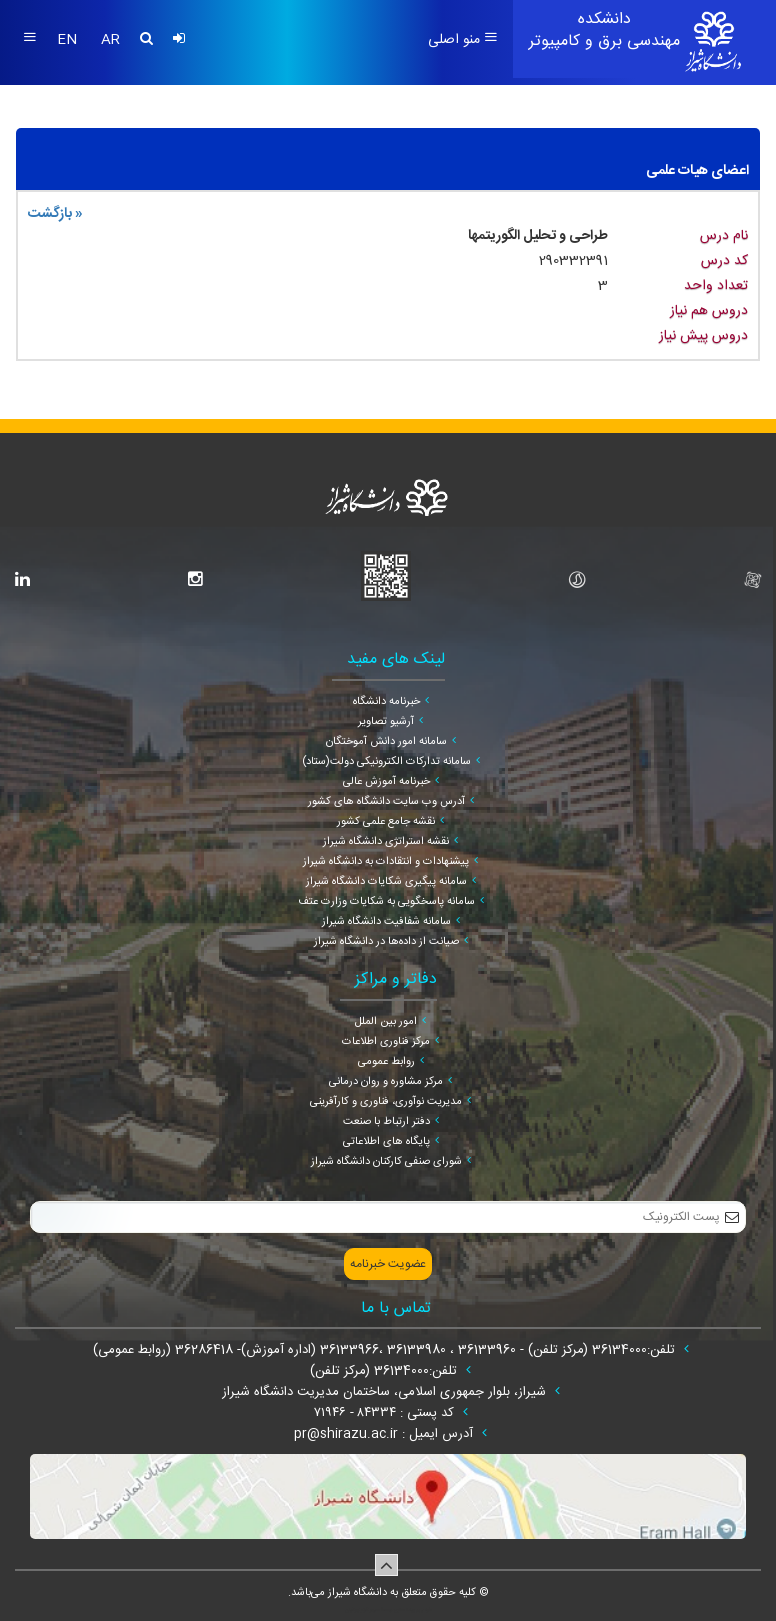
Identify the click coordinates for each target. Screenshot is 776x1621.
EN (69, 40)
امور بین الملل (386, 1022)
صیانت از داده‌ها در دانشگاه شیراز (386, 942)
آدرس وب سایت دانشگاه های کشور (386, 802)
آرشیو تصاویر (386, 722)
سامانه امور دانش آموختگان (386, 742)
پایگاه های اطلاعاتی (386, 1142)
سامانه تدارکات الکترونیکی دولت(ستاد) (386, 762)
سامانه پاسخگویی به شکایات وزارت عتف (386, 902)
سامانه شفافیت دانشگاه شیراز (386, 922)
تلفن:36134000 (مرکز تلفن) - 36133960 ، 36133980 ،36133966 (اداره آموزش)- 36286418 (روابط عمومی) (386, 1350)
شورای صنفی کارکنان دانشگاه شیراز (386, 1162)
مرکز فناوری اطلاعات (386, 1042)
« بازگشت (55, 214)
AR (110, 40)
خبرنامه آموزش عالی (386, 782)
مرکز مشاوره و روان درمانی (386, 1082)
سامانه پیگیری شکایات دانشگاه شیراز (386, 882)
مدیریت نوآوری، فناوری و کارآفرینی (386, 1102)
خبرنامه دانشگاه (386, 702)
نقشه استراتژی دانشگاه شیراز (386, 842)
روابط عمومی (386, 1062)
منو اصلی (463, 40)
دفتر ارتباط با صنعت (386, 1122)
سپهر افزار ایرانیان (362, 1610)
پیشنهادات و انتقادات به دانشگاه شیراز (386, 862)
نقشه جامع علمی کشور (386, 822)
